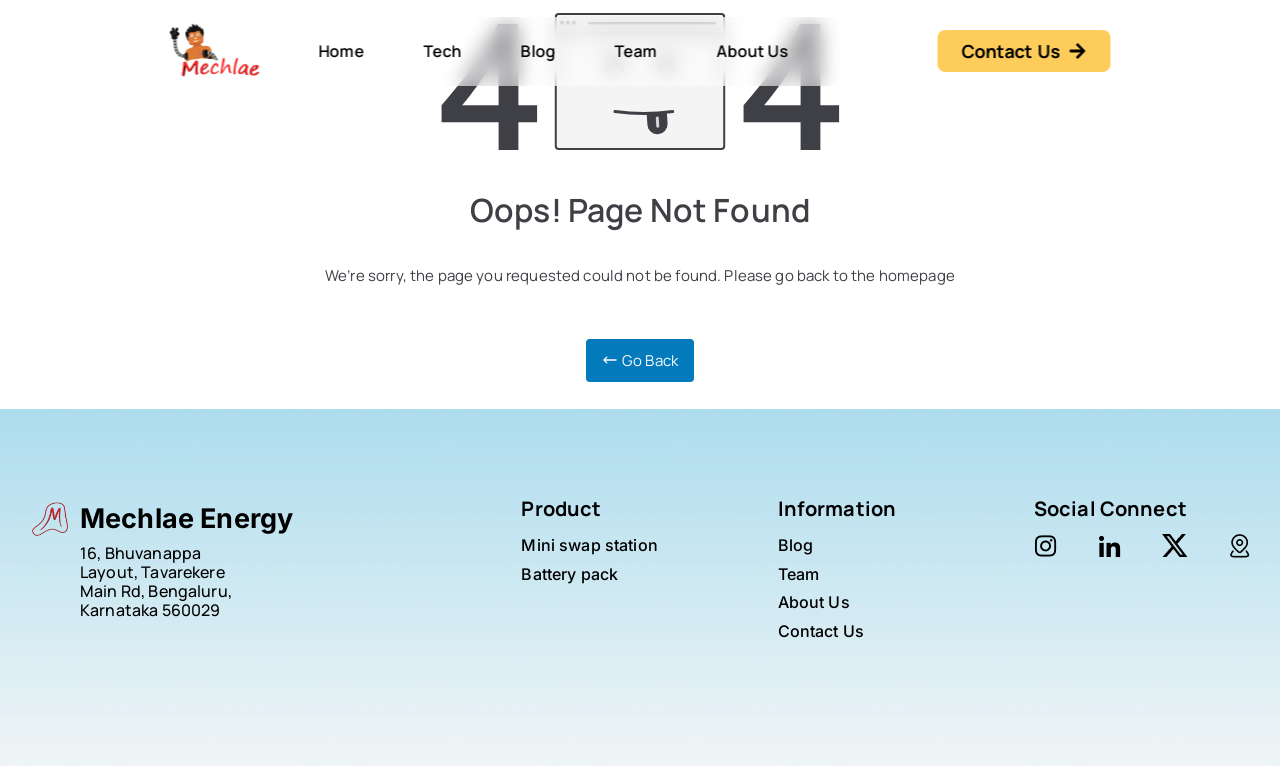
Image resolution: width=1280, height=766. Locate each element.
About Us (752, 51)
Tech (442, 51)
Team (635, 51)
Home (342, 51)
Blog (538, 51)
